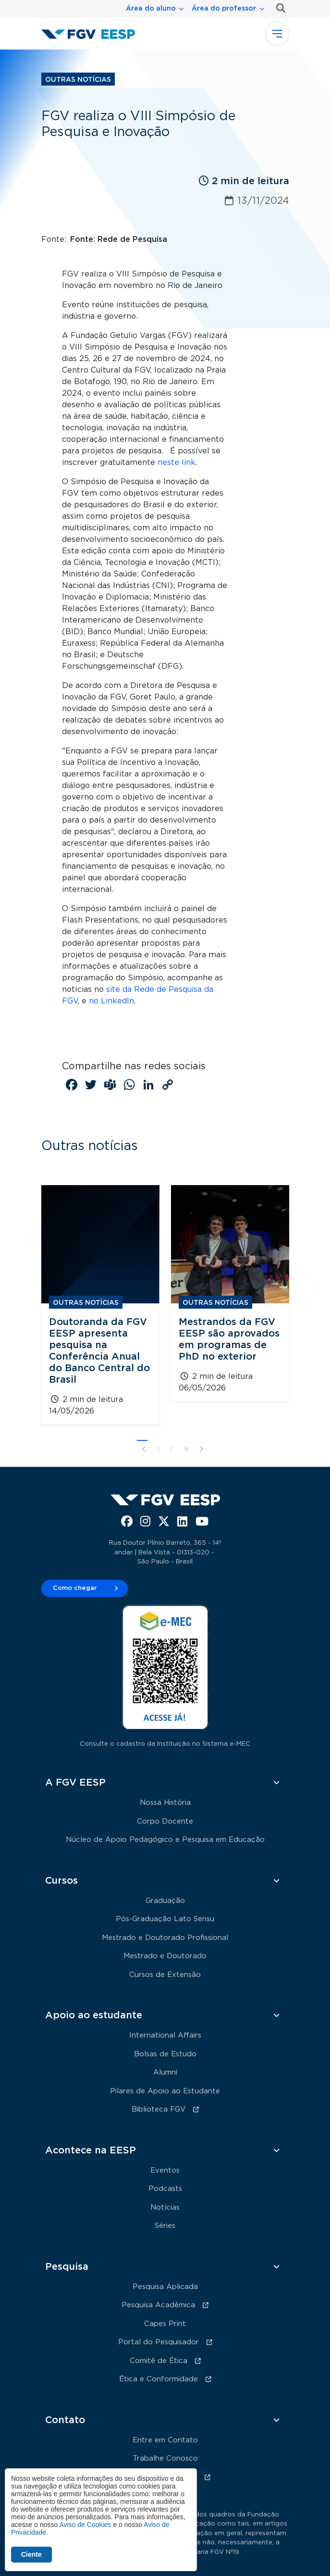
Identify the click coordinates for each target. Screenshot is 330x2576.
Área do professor (224, 8)
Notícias (165, 2207)
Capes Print (165, 2323)
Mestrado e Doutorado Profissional (165, 1937)
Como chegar (75, 1588)
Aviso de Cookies (85, 2524)
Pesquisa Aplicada (165, 2286)
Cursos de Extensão (165, 1974)
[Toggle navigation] (277, 34)
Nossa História (165, 1802)
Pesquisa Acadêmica (158, 2305)
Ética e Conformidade (158, 2379)
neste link (177, 462)
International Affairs (165, 2035)
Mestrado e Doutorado (165, 1956)
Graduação (165, 1900)
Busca (279, 8)
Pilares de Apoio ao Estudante (165, 2091)
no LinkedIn (111, 1001)
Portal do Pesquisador (158, 2342)
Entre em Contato (165, 2440)
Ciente (31, 2554)
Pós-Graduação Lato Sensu (165, 1919)
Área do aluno (151, 8)
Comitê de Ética (158, 2360)
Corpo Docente (165, 1821)
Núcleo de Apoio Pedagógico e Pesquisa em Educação (165, 1839)
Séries (165, 2225)
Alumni (165, 2072)
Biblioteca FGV (158, 2109)
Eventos (165, 2170)
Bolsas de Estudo (165, 2054)
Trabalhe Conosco (165, 2458)
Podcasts (165, 2188)
